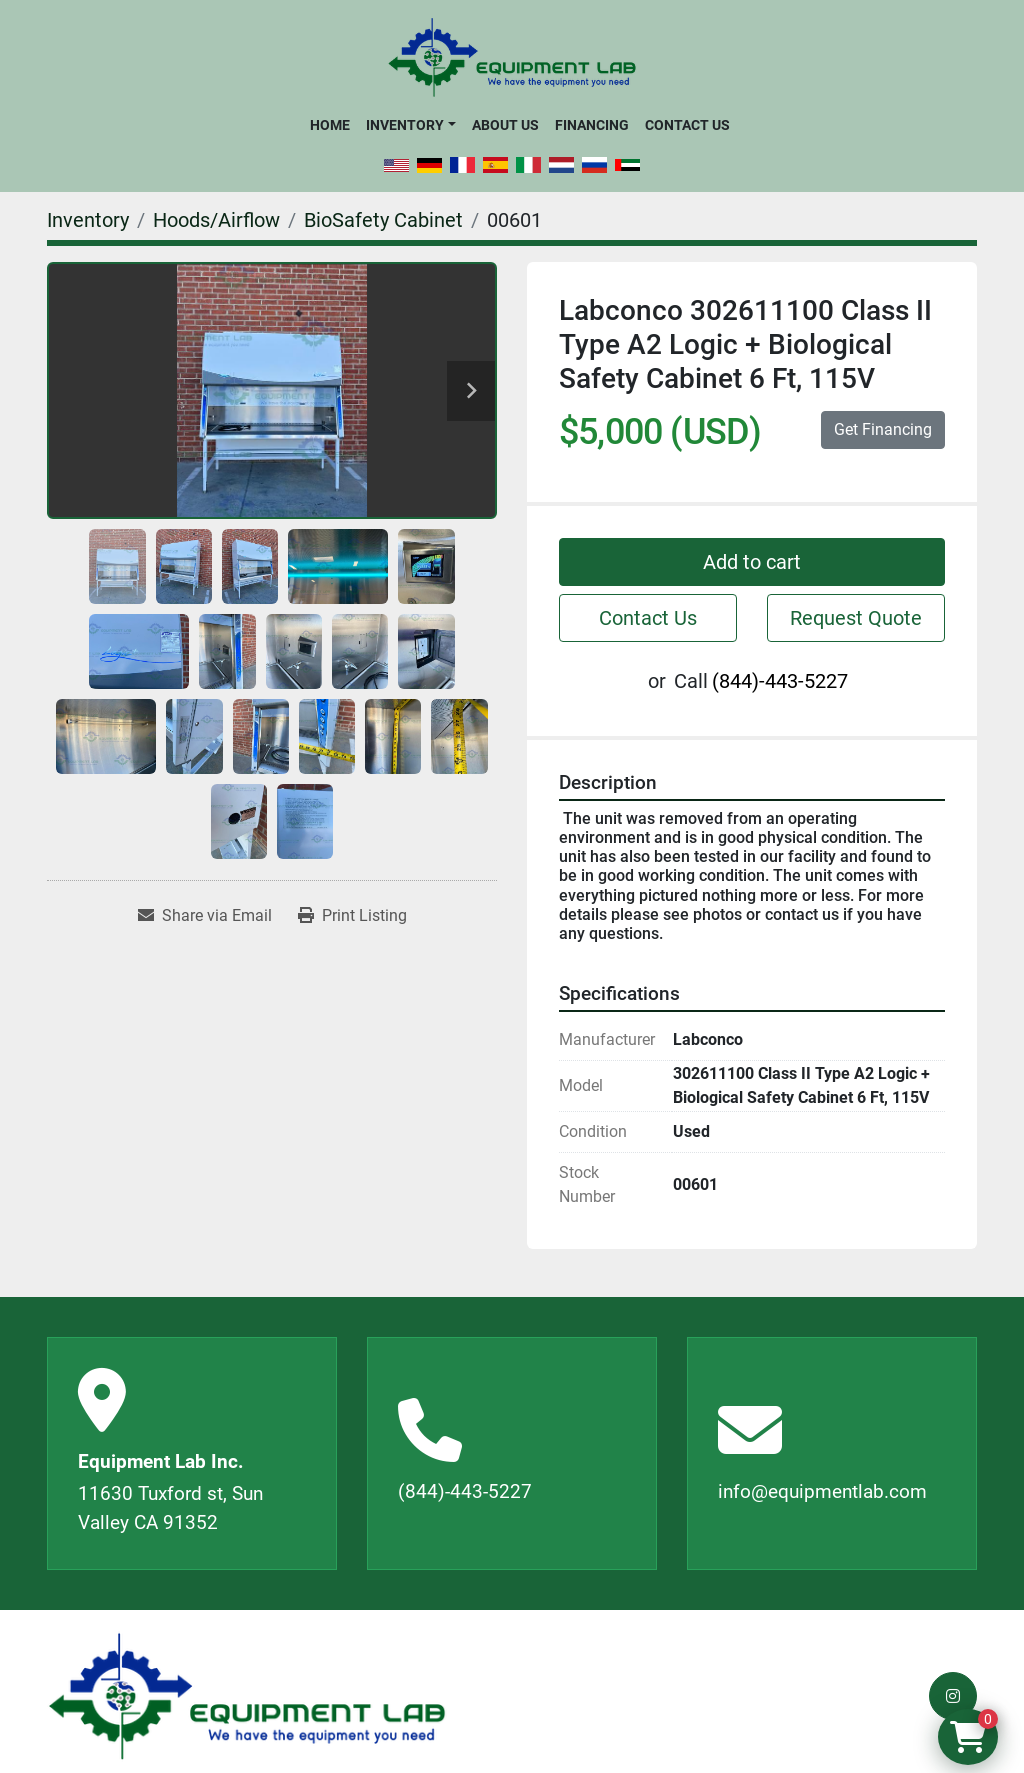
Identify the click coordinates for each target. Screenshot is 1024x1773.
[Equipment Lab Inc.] (247, 1696)
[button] (410, 125)
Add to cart (752, 562)
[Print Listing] (352, 916)
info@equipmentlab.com (822, 1491)
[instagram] (953, 1696)
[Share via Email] (205, 916)
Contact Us (687, 125)
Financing (592, 125)
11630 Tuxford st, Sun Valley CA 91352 (170, 1508)
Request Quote (856, 618)
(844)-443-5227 (780, 681)
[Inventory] (88, 220)
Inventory (405, 125)
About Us (505, 125)
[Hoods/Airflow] (216, 220)
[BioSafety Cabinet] (383, 220)
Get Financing (883, 429)
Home (330, 125)
